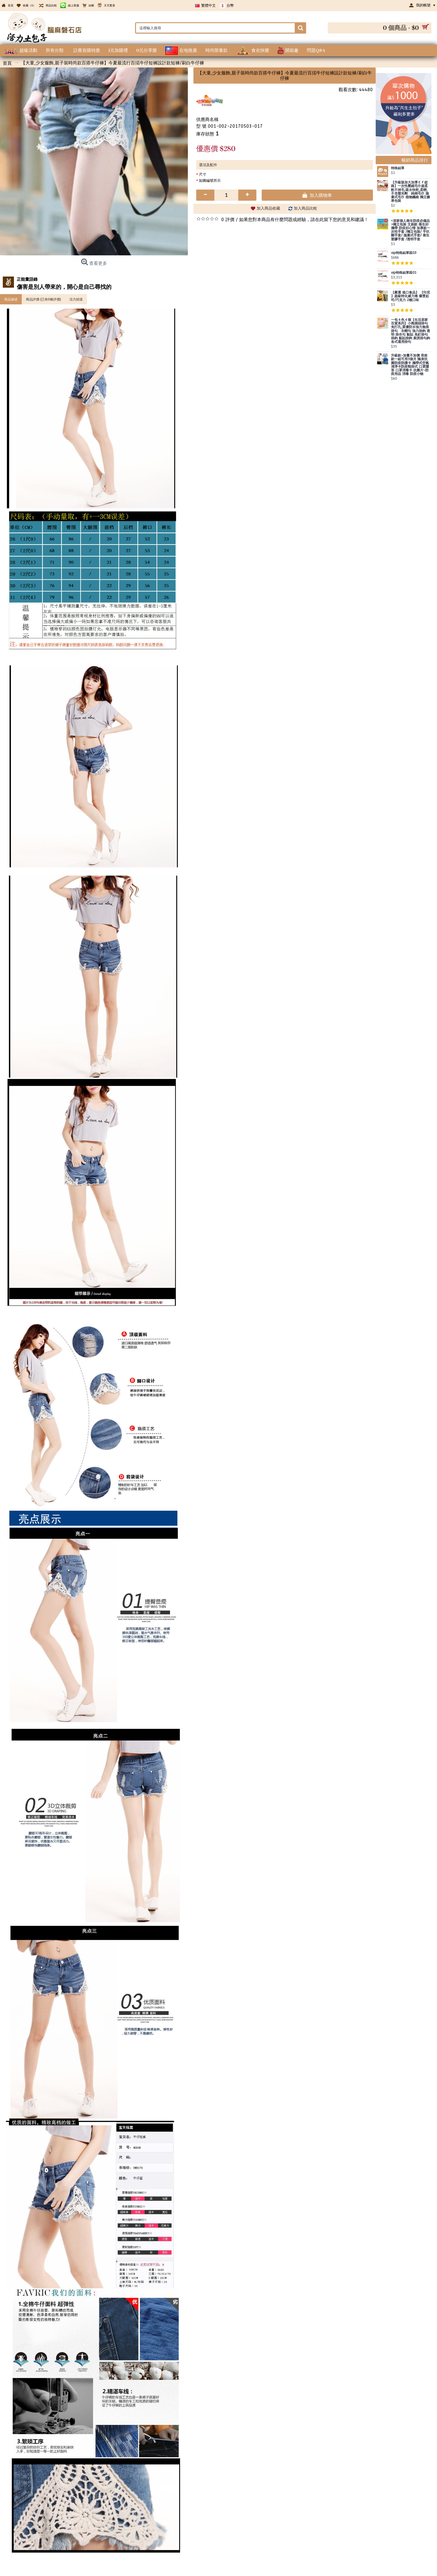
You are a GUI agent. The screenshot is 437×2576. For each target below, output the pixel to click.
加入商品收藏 (268, 208)
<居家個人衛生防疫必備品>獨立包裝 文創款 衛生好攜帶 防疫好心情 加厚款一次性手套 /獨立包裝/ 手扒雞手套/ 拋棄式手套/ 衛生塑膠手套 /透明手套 (410, 230)
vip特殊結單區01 (403, 273)
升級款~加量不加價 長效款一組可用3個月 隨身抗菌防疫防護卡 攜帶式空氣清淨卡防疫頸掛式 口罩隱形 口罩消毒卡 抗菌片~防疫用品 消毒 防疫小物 (410, 365)
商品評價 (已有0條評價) (43, 299)
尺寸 (202, 174)
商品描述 (11, 299)
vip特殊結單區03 (403, 253)
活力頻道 (76, 299)
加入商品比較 (305, 208)
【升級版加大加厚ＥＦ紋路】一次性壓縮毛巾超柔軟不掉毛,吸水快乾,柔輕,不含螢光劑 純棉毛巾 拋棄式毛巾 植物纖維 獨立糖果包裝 (410, 192)
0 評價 (227, 219)
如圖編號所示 (210, 180)
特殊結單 (397, 168)
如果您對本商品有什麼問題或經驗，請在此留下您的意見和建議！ (303, 219)
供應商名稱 (207, 119)
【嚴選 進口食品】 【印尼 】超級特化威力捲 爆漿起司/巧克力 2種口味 (410, 296)
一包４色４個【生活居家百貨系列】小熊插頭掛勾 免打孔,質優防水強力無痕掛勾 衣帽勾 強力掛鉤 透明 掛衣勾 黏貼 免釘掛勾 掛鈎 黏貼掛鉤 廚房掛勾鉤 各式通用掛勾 (410, 331)
